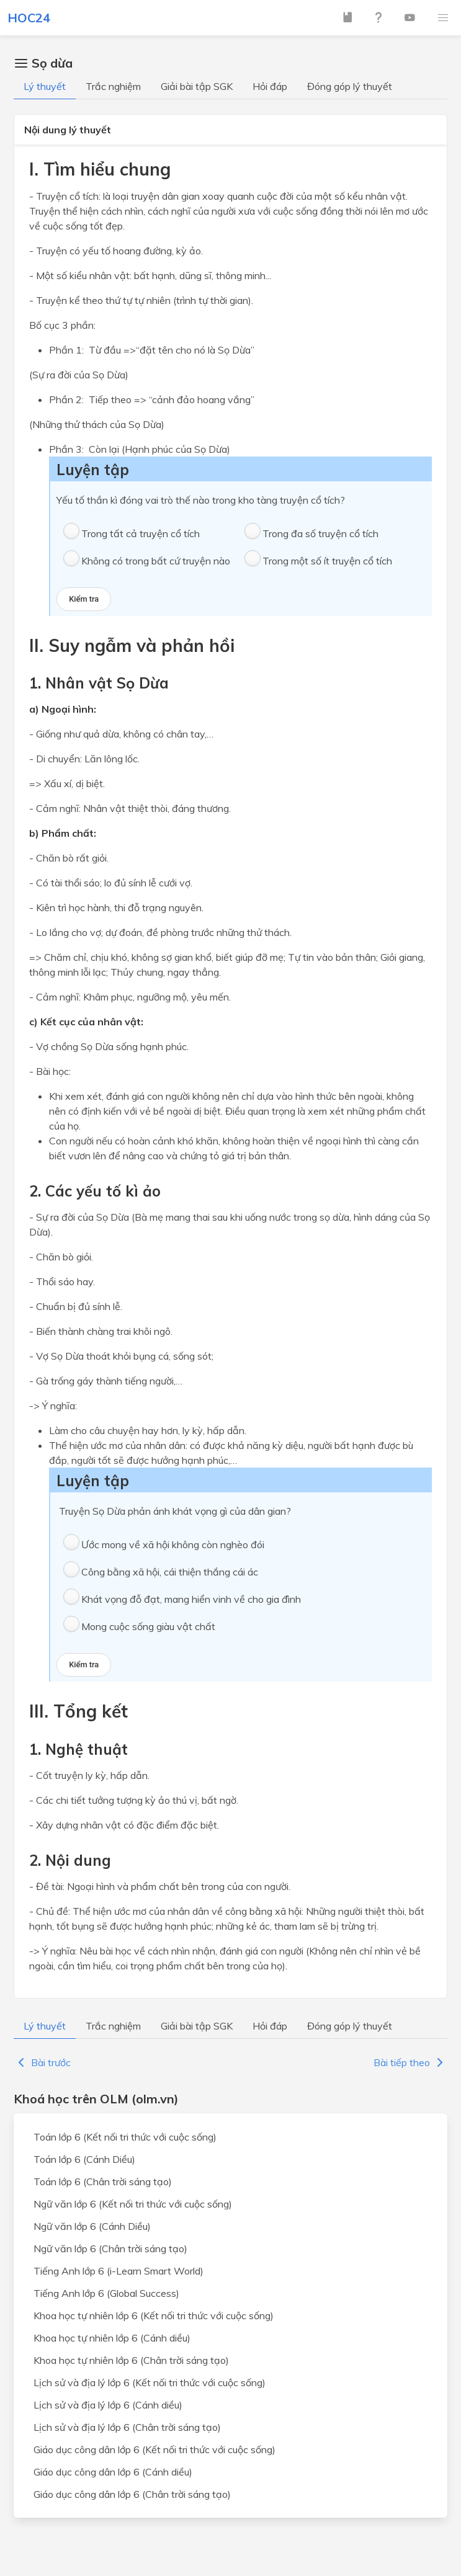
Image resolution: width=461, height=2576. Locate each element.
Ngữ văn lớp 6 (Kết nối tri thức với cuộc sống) (133, 2204)
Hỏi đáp (270, 86)
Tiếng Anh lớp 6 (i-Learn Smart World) (119, 2271)
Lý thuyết (45, 86)
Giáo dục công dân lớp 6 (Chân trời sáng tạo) (132, 2494)
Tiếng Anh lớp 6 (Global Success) (106, 2293)
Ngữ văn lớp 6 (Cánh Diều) (92, 2226)
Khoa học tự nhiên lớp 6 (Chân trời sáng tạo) (131, 2360)
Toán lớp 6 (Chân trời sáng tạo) (103, 2181)
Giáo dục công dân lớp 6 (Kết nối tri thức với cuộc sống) (154, 2449)
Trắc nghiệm (113, 86)
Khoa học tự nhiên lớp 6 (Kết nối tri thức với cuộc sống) (154, 2315)
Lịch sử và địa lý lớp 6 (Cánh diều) (108, 2405)
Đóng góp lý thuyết (349, 86)
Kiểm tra (84, 599)
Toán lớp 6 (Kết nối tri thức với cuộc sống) (125, 2137)
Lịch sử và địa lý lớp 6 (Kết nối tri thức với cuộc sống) (150, 2382)
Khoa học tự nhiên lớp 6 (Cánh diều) (112, 2338)
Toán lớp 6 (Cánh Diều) (84, 2159)
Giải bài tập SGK (197, 86)
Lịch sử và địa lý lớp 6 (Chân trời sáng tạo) (127, 2427)
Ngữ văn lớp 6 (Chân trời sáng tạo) (110, 2248)
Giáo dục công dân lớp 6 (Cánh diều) (113, 2472)
